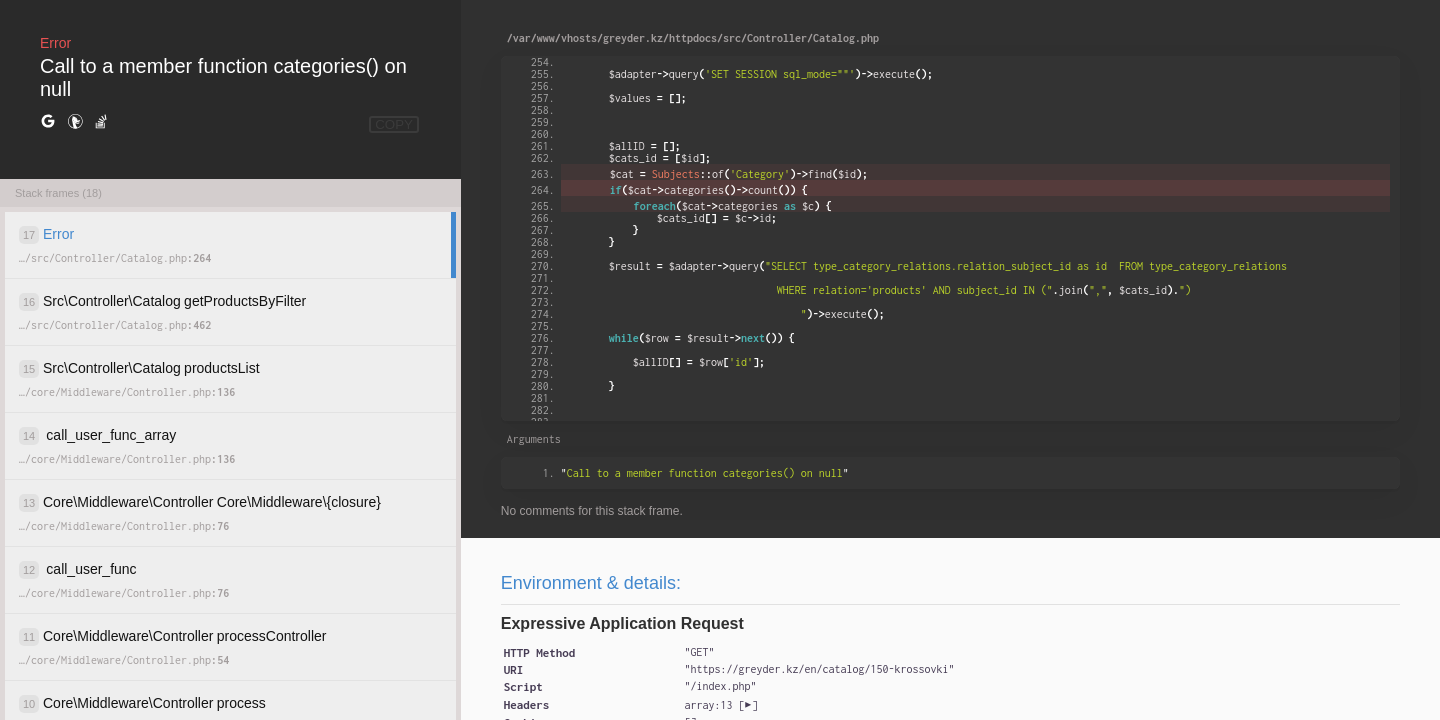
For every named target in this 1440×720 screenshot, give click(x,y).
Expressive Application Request (622, 623)
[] (720, 705)
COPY (394, 124)
